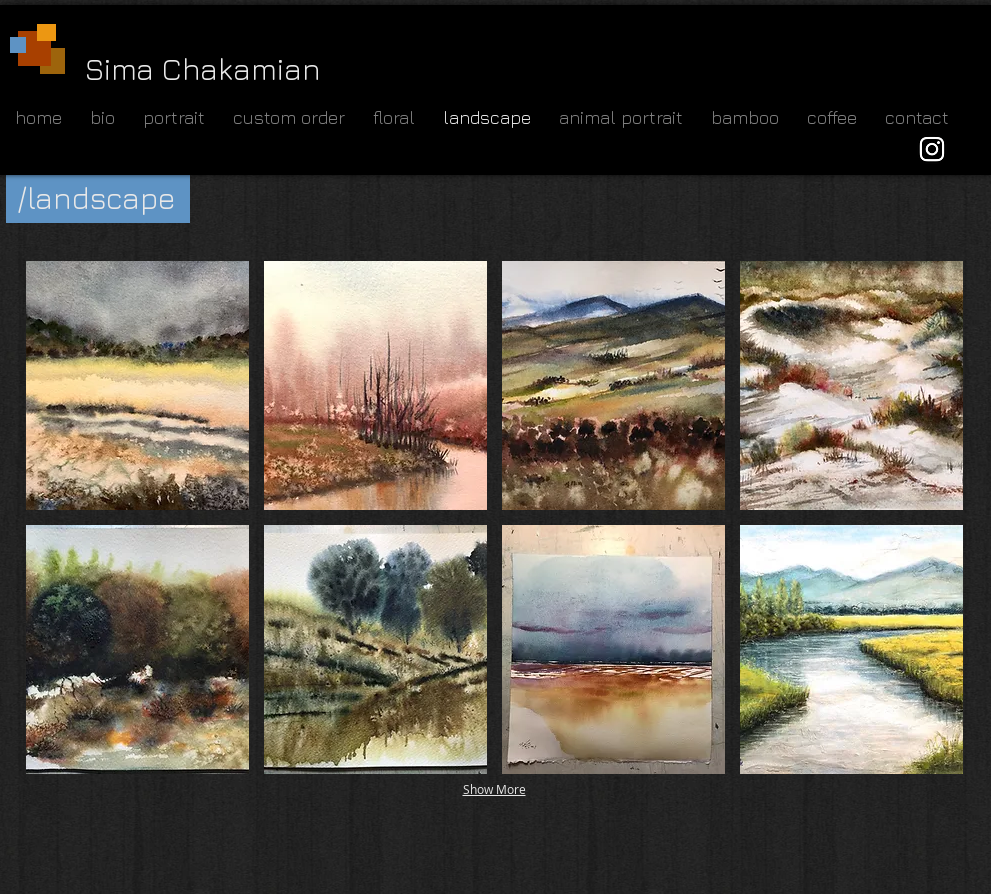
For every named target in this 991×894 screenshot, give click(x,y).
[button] (137, 385)
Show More (494, 789)
